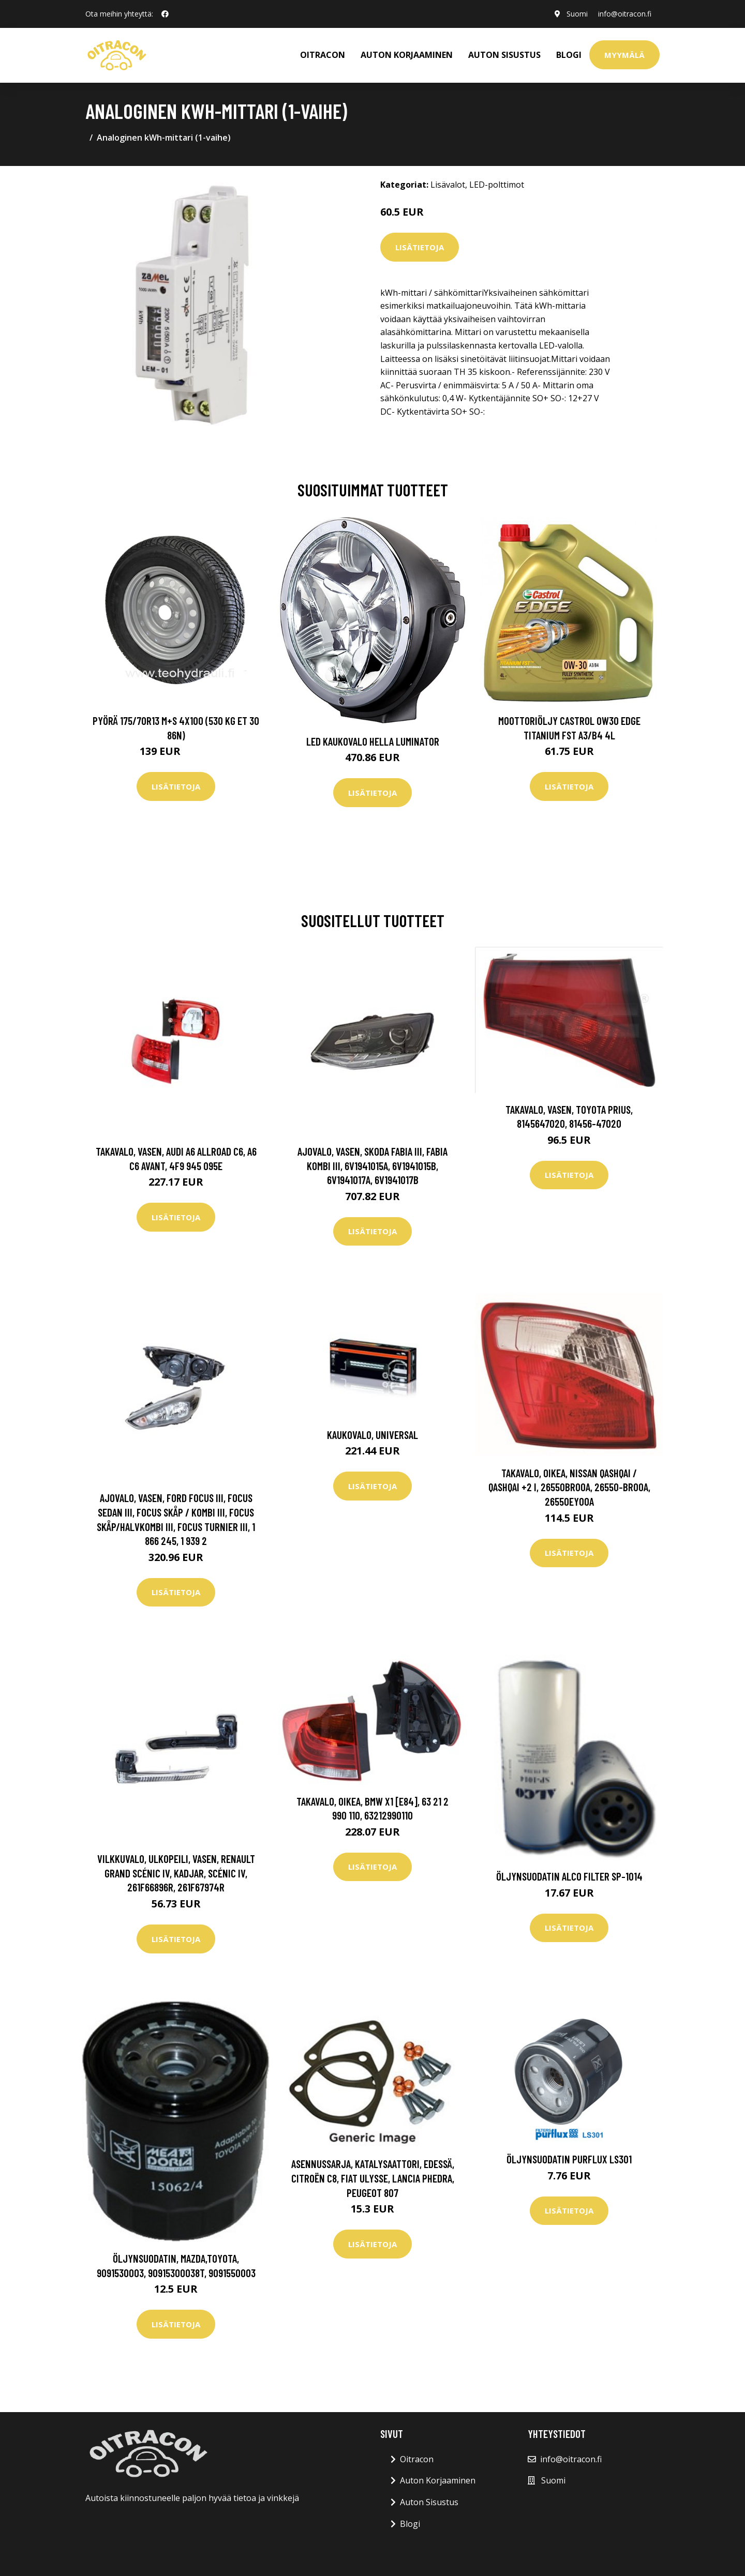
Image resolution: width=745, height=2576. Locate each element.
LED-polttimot (496, 184)
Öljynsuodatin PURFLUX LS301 (569, 2159)
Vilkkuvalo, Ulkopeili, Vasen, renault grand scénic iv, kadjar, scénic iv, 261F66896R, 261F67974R (176, 1872)
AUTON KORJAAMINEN (407, 54)
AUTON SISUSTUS (504, 54)
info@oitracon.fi (624, 14)
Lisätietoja (419, 247)
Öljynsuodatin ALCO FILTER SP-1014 (569, 1876)
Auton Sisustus (429, 2502)
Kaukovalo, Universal (372, 1434)
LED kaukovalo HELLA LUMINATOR (372, 741)
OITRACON (322, 54)
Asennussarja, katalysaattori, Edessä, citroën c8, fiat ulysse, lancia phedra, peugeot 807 (372, 2178)
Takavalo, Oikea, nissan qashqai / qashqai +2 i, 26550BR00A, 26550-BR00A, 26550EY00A (569, 1487)
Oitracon (417, 2459)
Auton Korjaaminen (437, 2480)
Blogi (569, 54)
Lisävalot (447, 184)
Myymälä (624, 55)
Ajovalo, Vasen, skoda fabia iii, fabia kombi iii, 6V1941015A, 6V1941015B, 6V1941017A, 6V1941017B (372, 1165)
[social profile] (165, 14)
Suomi (577, 14)
